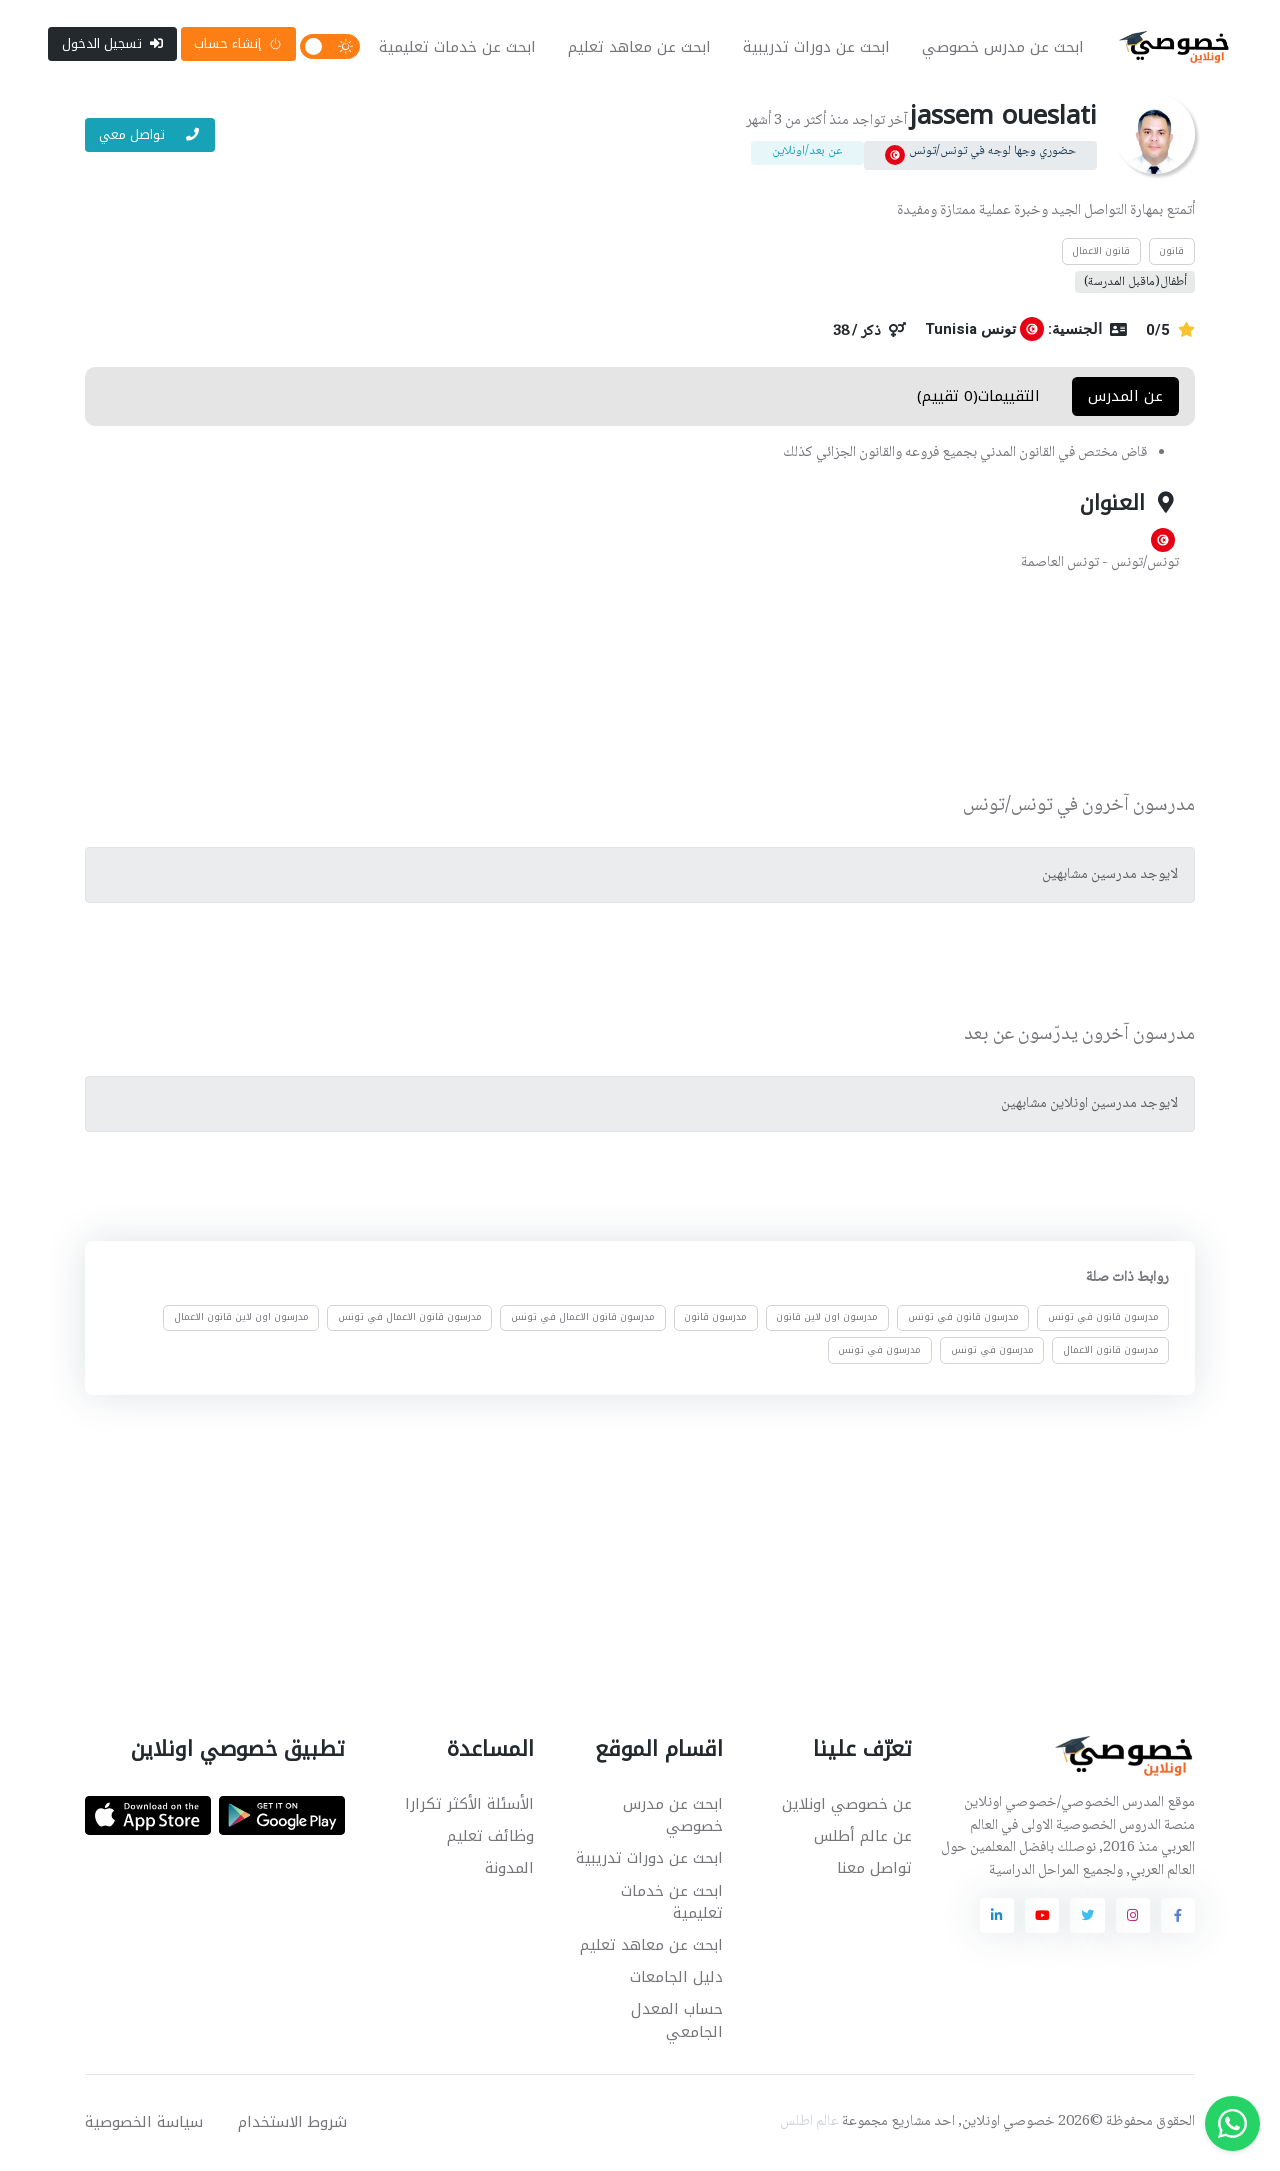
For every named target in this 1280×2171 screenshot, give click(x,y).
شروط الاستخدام (292, 2124)
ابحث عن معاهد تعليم (639, 48)
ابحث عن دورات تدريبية (816, 48)
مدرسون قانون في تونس (1103, 1320)
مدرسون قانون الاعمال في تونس (583, 1320)
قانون (1171, 253)
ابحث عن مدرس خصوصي (1003, 48)
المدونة (509, 1870)
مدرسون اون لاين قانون (827, 1320)
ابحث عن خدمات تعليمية (457, 48)
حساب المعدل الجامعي (677, 2022)
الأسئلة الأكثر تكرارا (469, 1806)
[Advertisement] (625, 687)
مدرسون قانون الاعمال (1111, 1352)
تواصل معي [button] (150, 136)
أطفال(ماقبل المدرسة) (1135, 283)
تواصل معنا (874, 1870)
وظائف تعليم (490, 1838)
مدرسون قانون (715, 1320)
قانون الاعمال (1101, 253)
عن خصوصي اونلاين (847, 1806)
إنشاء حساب (238, 44)
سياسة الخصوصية (144, 2124)
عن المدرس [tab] (1125, 398)
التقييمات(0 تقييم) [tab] (978, 398)
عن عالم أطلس (863, 1838)
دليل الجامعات (676, 1979)
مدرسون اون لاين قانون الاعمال (241, 1320)
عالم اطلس (809, 2124)
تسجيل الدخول (112, 44)
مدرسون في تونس (992, 1352)
